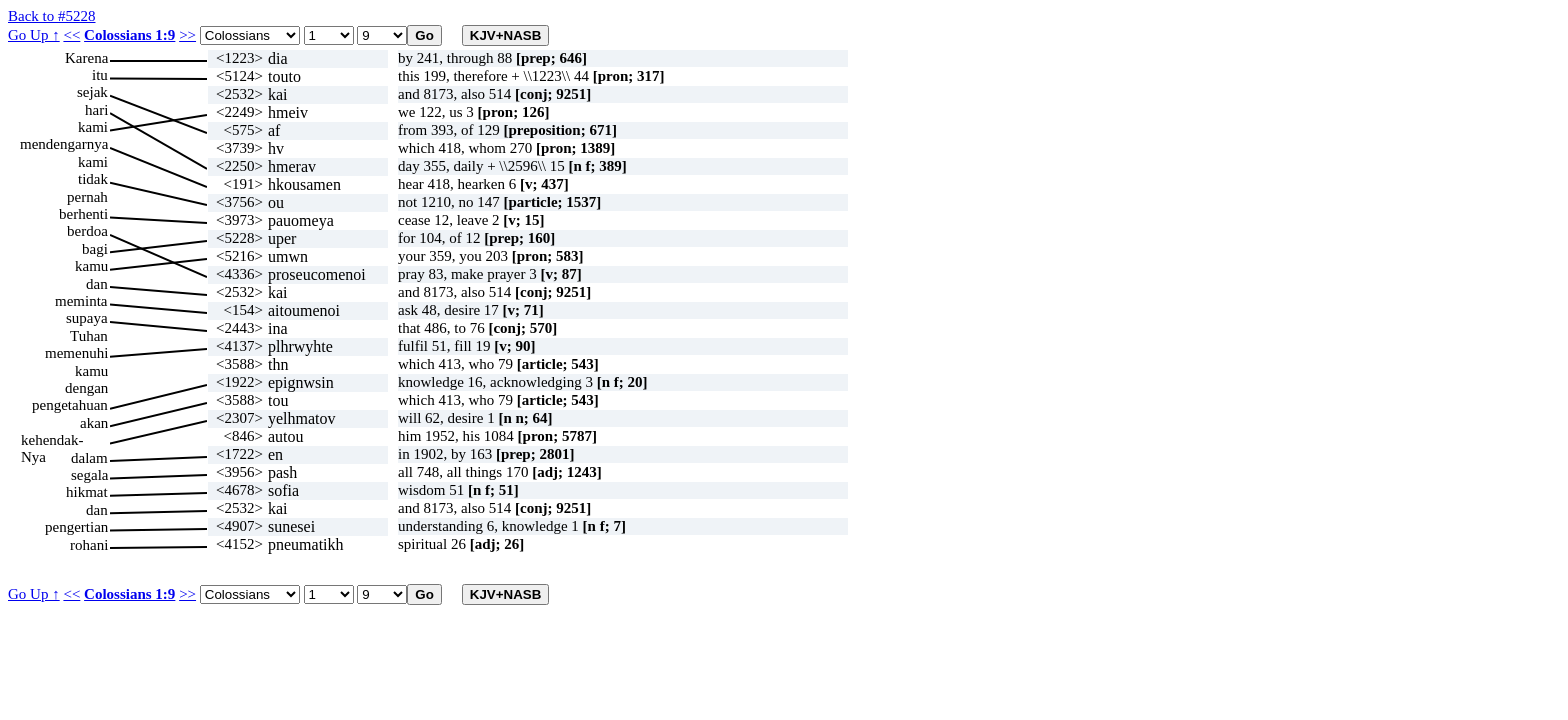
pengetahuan (70, 405)
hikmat (87, 492)
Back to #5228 (52, 16)
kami (93, 127)
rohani (89, 545)
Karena (86, 58)
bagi (95, 249)
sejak (92, 92)
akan (94, 423)
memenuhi (76, 353)
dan (97, 284)
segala (89, 475)
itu (100, 75)
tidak (93, 179)
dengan (86, 388)
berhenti (83, 214)
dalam (89, 458)
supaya (87, 318)
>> (187, 35)
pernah (87, 197)
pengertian (76, 527)
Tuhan (89, 336)
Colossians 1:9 (129, 35)
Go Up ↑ (34, 35)
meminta (81, 301)
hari (96, 110)
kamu (91, 266)
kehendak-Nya (52, 440)
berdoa (87, 231)
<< (71, 35)
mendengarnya (64, 144)
